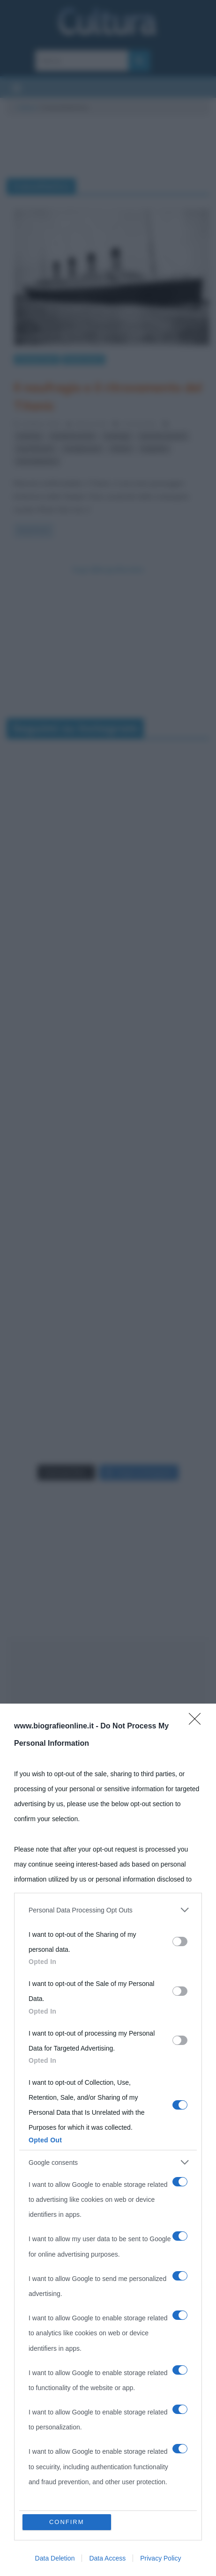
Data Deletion (55, 2558)
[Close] (198, 1722)
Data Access (107, 2558)
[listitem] (108, 1910)
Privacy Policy (160, 2558)
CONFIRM (66, 2521)
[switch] (179, 1941)
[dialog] (108, 2140)
